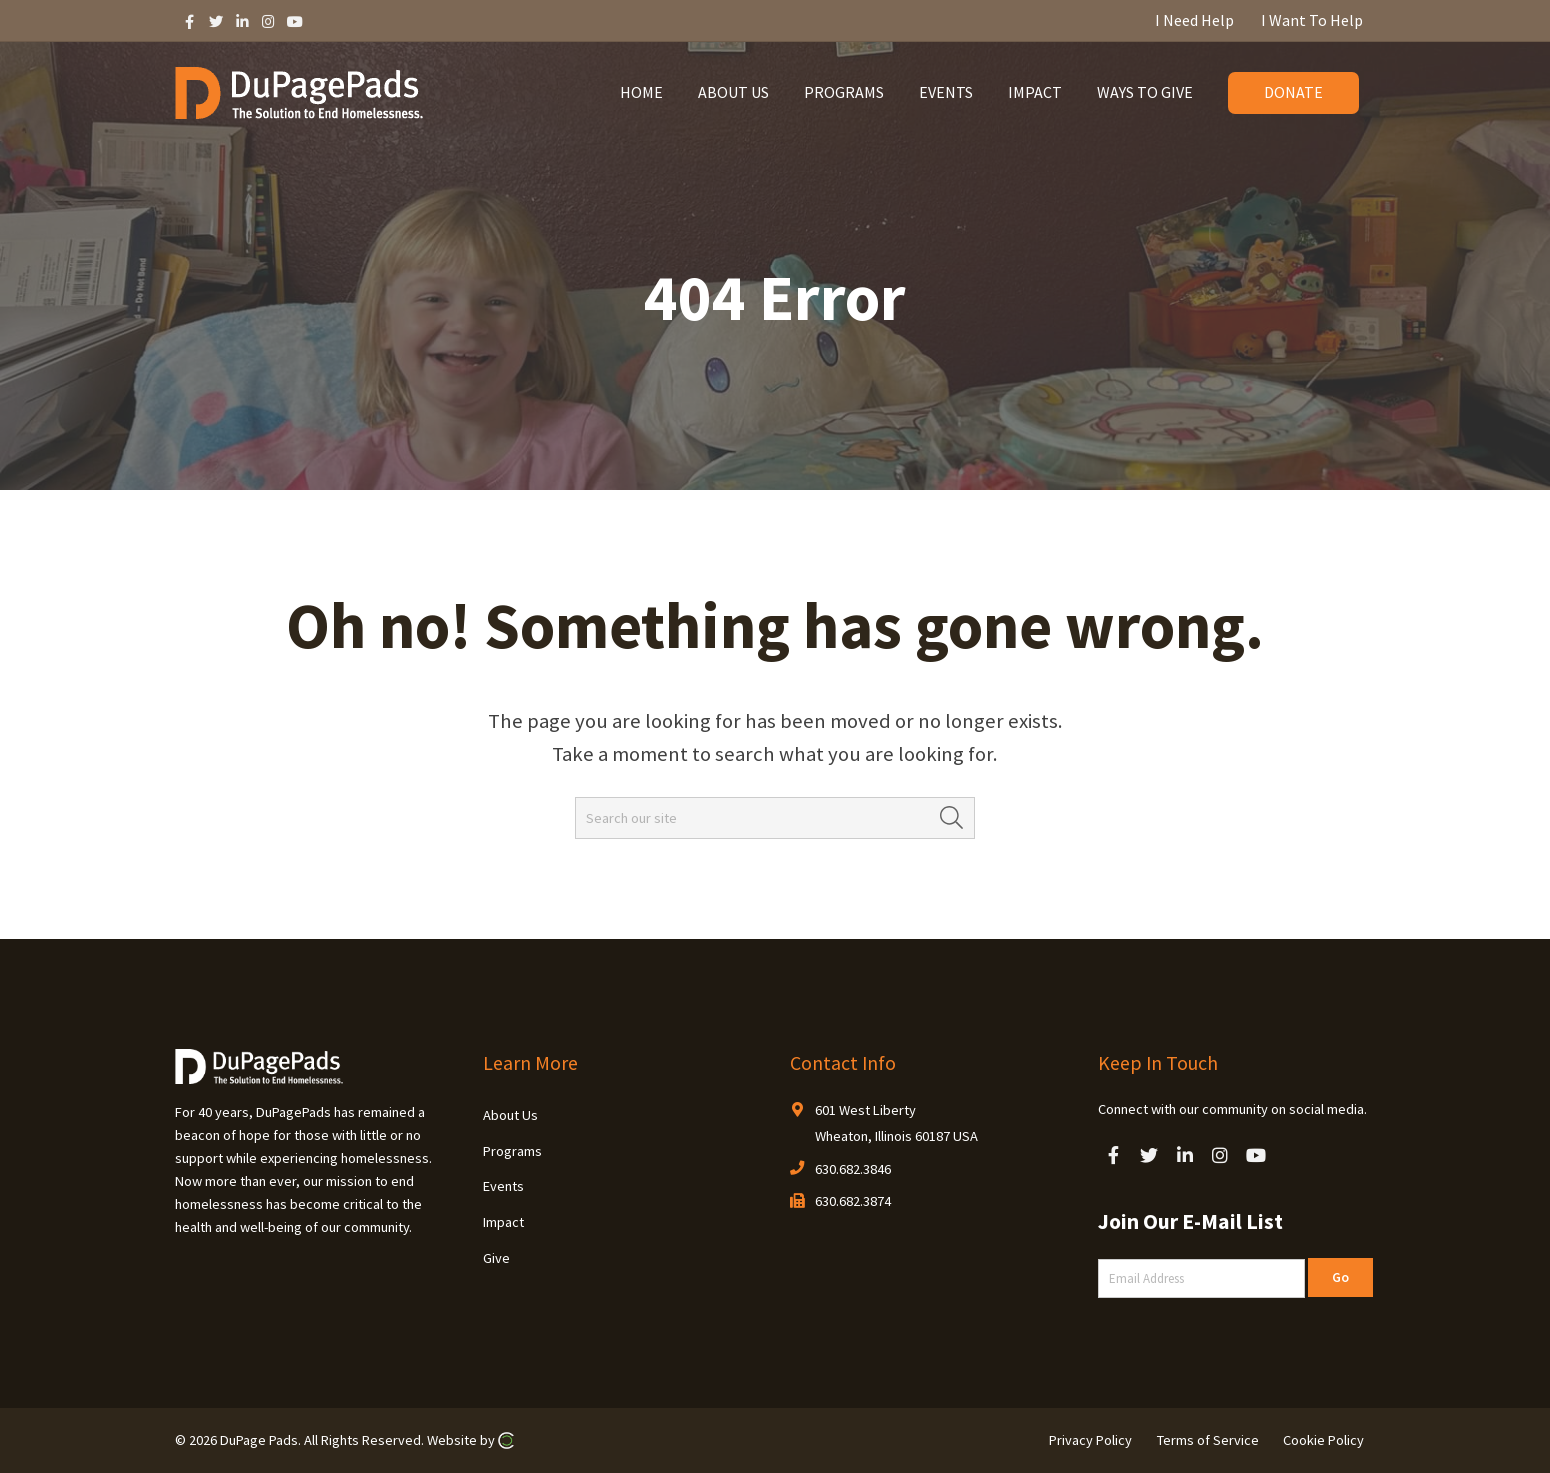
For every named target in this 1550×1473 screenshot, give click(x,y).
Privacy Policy (1090, 1440)
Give (496, 1258)
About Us (510, 1115)
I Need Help (1194, 20)
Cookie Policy (1323, 1440)
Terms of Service (1208, 1440)
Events (503, 1186)
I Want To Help (1312, 20)
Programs (512, 1151)
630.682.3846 (853, 1169)
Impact (503, 1222)
